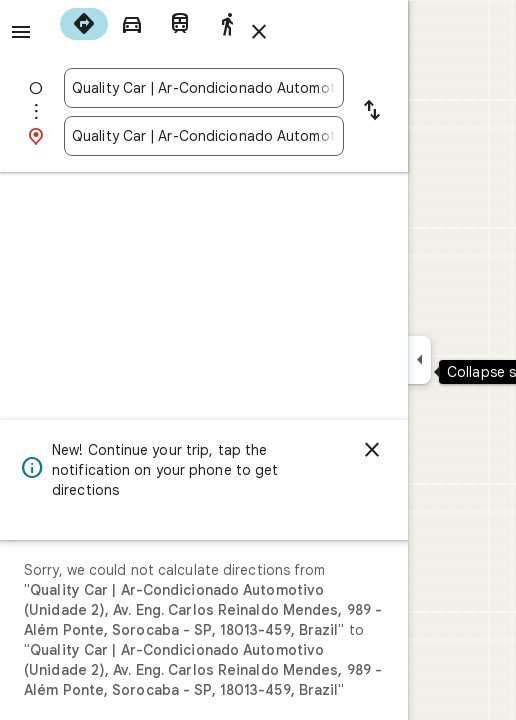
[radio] (84, 24)
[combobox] (204, 88)
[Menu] (21, 32)
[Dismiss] (372, 450)
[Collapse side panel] (419, 360)
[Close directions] (259, 32)
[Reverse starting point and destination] (372, 112)
